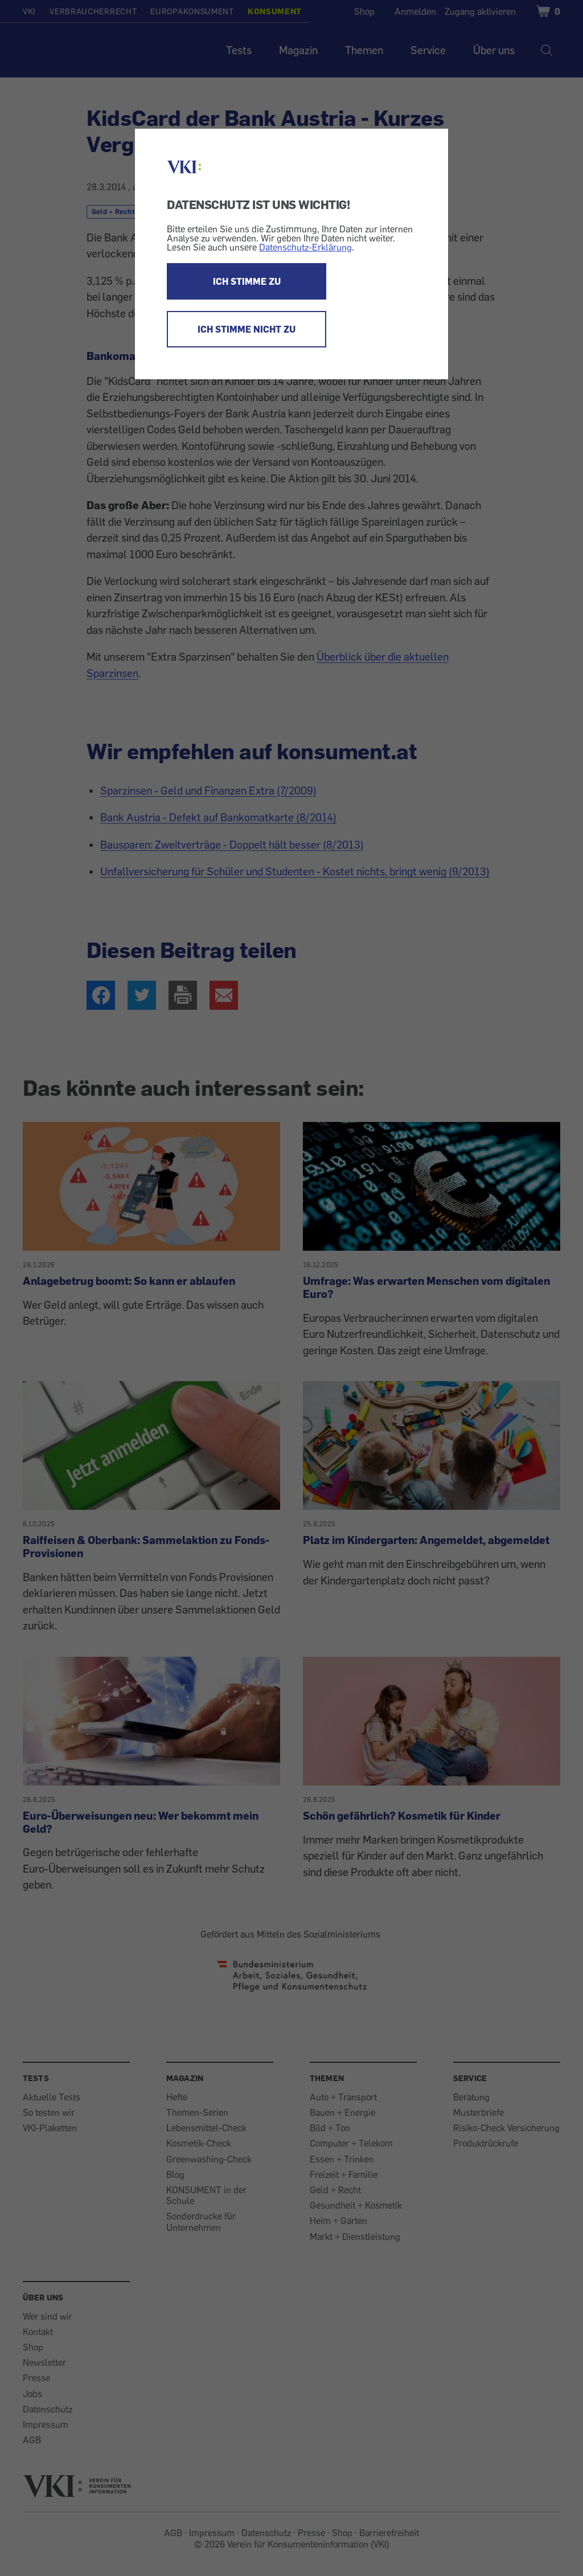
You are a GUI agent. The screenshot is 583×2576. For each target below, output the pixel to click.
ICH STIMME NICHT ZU (246, 329)
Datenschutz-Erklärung (305, 247)
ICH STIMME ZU (247, 281)
